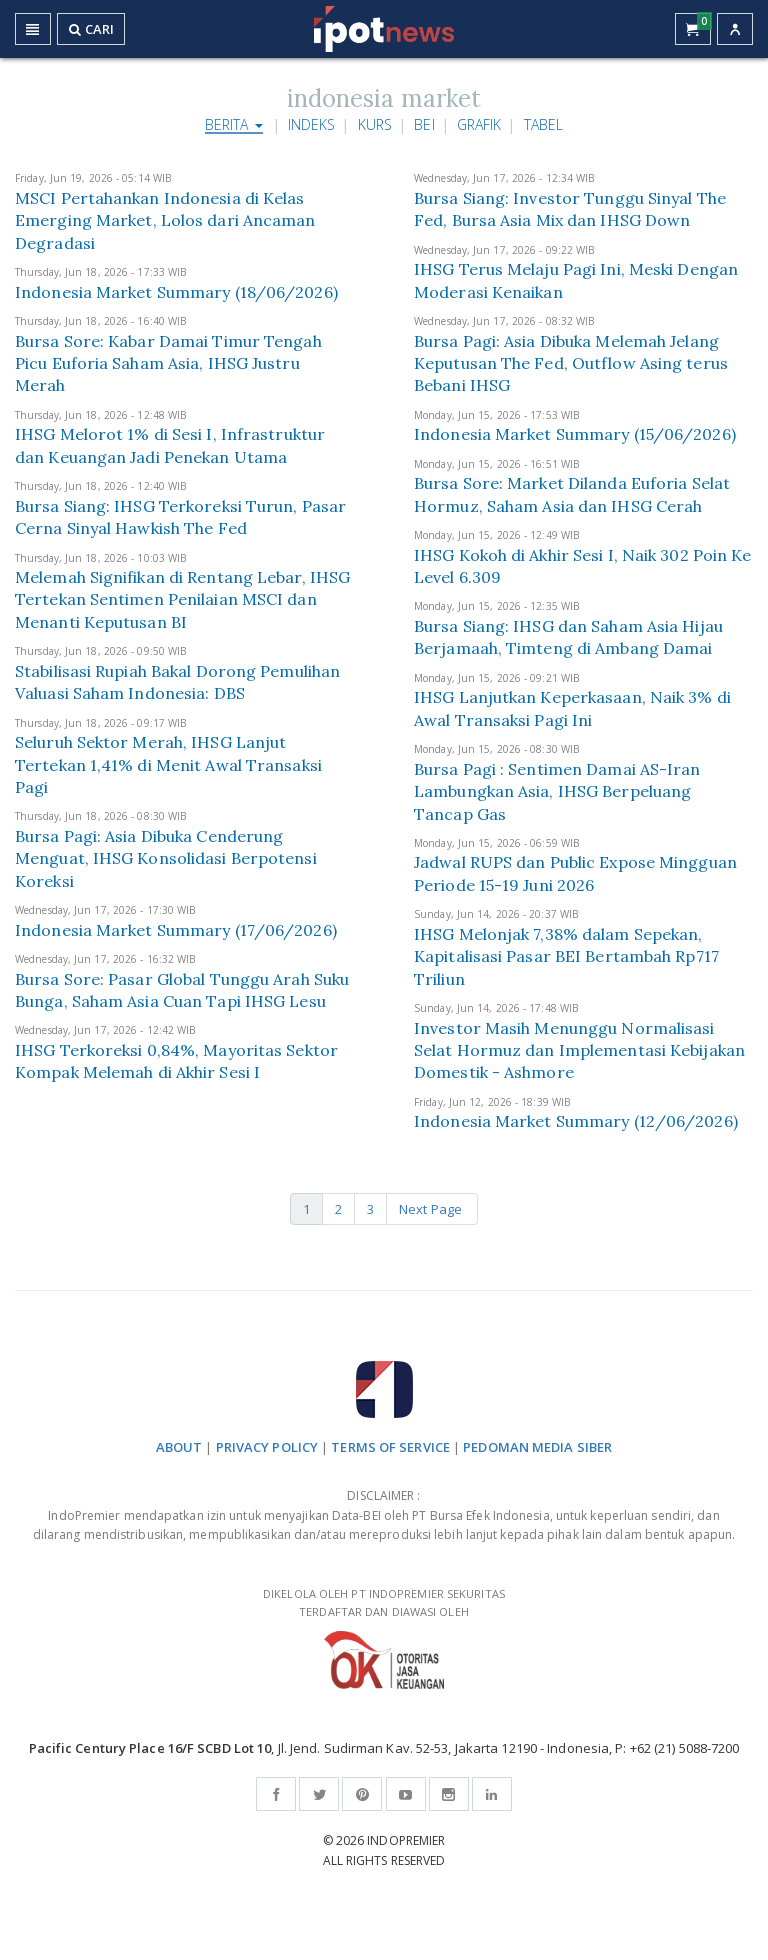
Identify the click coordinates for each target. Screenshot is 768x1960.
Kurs (375, 124)
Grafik (479, 124)
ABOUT (179, 1447)
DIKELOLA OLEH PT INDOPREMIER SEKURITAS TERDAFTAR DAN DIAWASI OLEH (384, 1637)
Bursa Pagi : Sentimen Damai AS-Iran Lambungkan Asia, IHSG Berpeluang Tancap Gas (557, 791)
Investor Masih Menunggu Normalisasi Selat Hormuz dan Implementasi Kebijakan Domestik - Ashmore (579, 1050)
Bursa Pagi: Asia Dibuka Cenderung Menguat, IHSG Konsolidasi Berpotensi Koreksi (166, 858)
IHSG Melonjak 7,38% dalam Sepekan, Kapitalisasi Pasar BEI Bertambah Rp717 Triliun (566, 956)
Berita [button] (234, 124)
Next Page (432, 1209)
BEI (424, 124)
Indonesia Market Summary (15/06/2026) (575, 434)
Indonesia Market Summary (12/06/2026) (576, 1121)
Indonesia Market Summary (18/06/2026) (176, 292)
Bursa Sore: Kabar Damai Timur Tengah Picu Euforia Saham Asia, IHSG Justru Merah (168, 363)
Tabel (544, 124)
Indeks (312, 124)
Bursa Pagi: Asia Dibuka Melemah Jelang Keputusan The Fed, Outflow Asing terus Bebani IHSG (571, 363)
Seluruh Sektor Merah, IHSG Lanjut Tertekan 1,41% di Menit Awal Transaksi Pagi (168, 764)
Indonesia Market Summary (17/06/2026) (176, 930)
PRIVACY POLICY (267, 1447)
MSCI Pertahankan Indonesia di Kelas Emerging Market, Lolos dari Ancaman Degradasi (165, 220)
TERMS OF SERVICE (390, 1447)
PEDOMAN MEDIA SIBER (537, 1447)
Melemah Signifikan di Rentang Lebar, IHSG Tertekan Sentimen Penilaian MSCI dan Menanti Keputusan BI (182, 599)
